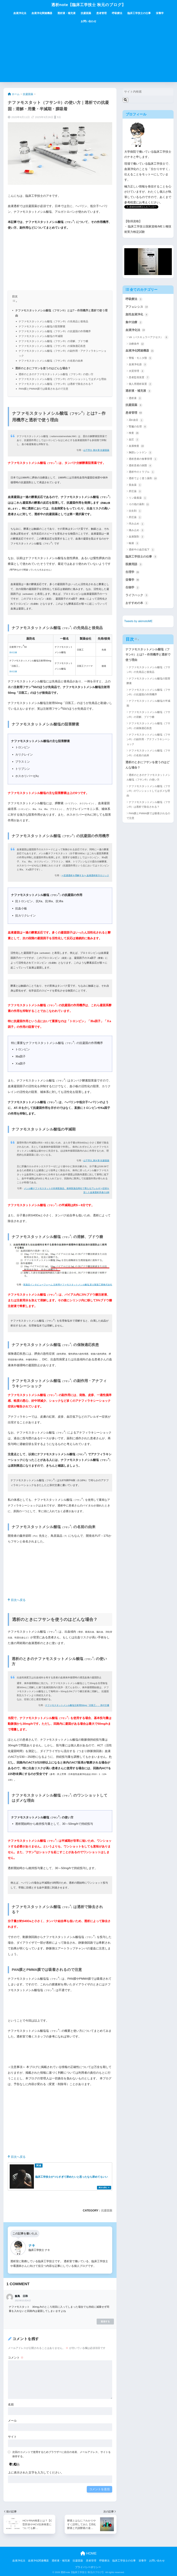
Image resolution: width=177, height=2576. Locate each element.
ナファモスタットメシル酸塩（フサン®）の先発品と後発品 (53, 321)
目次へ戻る (17, 1600)
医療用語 (134, 564)
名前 (11, 2404)
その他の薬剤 (139, 504)
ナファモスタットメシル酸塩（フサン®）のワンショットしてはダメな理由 (62, 379)
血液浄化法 (19, 13)
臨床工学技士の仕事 (139, 13)
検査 (134, 433)
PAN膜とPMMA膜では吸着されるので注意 (43, 388)
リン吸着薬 (138, 498)
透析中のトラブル (142, 472)
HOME (88, 2553)
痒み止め (137, 524)
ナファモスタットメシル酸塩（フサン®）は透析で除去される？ (56, 383)
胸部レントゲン (140, 453)
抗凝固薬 (86, 13)
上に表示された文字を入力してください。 (36, 2472)
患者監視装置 (139, 377)
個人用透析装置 (140, 384)
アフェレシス (137, 307)
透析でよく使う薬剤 (143, 479)
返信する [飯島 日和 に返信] (105, 2321)
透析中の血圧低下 (142, 550)
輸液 (134, 543)
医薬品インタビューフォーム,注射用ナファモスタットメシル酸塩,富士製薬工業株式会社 (67, 1284)
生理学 (132, 572)
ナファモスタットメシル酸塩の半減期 (41, 336)
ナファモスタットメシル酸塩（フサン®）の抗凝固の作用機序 (55, 331)
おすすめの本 (137, 603)
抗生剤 (135, 511)
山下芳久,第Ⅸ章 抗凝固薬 (96, 450)
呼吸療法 (117, 13)
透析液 (135, 398)
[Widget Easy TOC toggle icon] (136, 639)
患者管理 (101, 13)
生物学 (132, 588)
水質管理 (137, 371)
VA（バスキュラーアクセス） (149, 337)
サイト (12, 2436)
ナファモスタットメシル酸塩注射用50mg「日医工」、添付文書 (77, 1705)
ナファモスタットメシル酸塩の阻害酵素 (42, 326)
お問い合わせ (88, 21)
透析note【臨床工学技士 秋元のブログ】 (88, 4)
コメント (16, 2357)
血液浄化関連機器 (41, 13)
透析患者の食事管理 (143, 459)
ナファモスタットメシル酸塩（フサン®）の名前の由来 (51, 360)
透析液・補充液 (66, 13)
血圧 (134, 440)
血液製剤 (137, 537)
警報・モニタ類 (140, 358)
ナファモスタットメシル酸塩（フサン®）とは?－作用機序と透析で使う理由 (148, 655)
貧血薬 (135, 485)
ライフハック (137, 595)
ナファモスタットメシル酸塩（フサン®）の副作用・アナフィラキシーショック (148, 739)
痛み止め (137, 530)
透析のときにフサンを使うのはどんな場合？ (43, 368)
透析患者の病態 (140, 466)
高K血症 (136, 420)
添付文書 (13, 652)
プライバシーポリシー (88, 2567)
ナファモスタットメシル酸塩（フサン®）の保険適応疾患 (52, 345)
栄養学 (160, 13)
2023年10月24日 (23, 2300)
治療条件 (137, 344)
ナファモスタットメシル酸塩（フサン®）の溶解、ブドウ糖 (53, 340)
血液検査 (137, 446)
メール (12, 2420)
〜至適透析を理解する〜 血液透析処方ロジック (85, 875)
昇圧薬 (135, 492)
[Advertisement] (89, 56)
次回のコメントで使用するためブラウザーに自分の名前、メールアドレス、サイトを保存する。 (61, 2454)
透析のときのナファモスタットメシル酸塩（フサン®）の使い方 (56, 374)
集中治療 (134, 322)
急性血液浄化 (137, 315)
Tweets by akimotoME (138, 621)
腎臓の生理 (138, 427)
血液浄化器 (138, 365)
